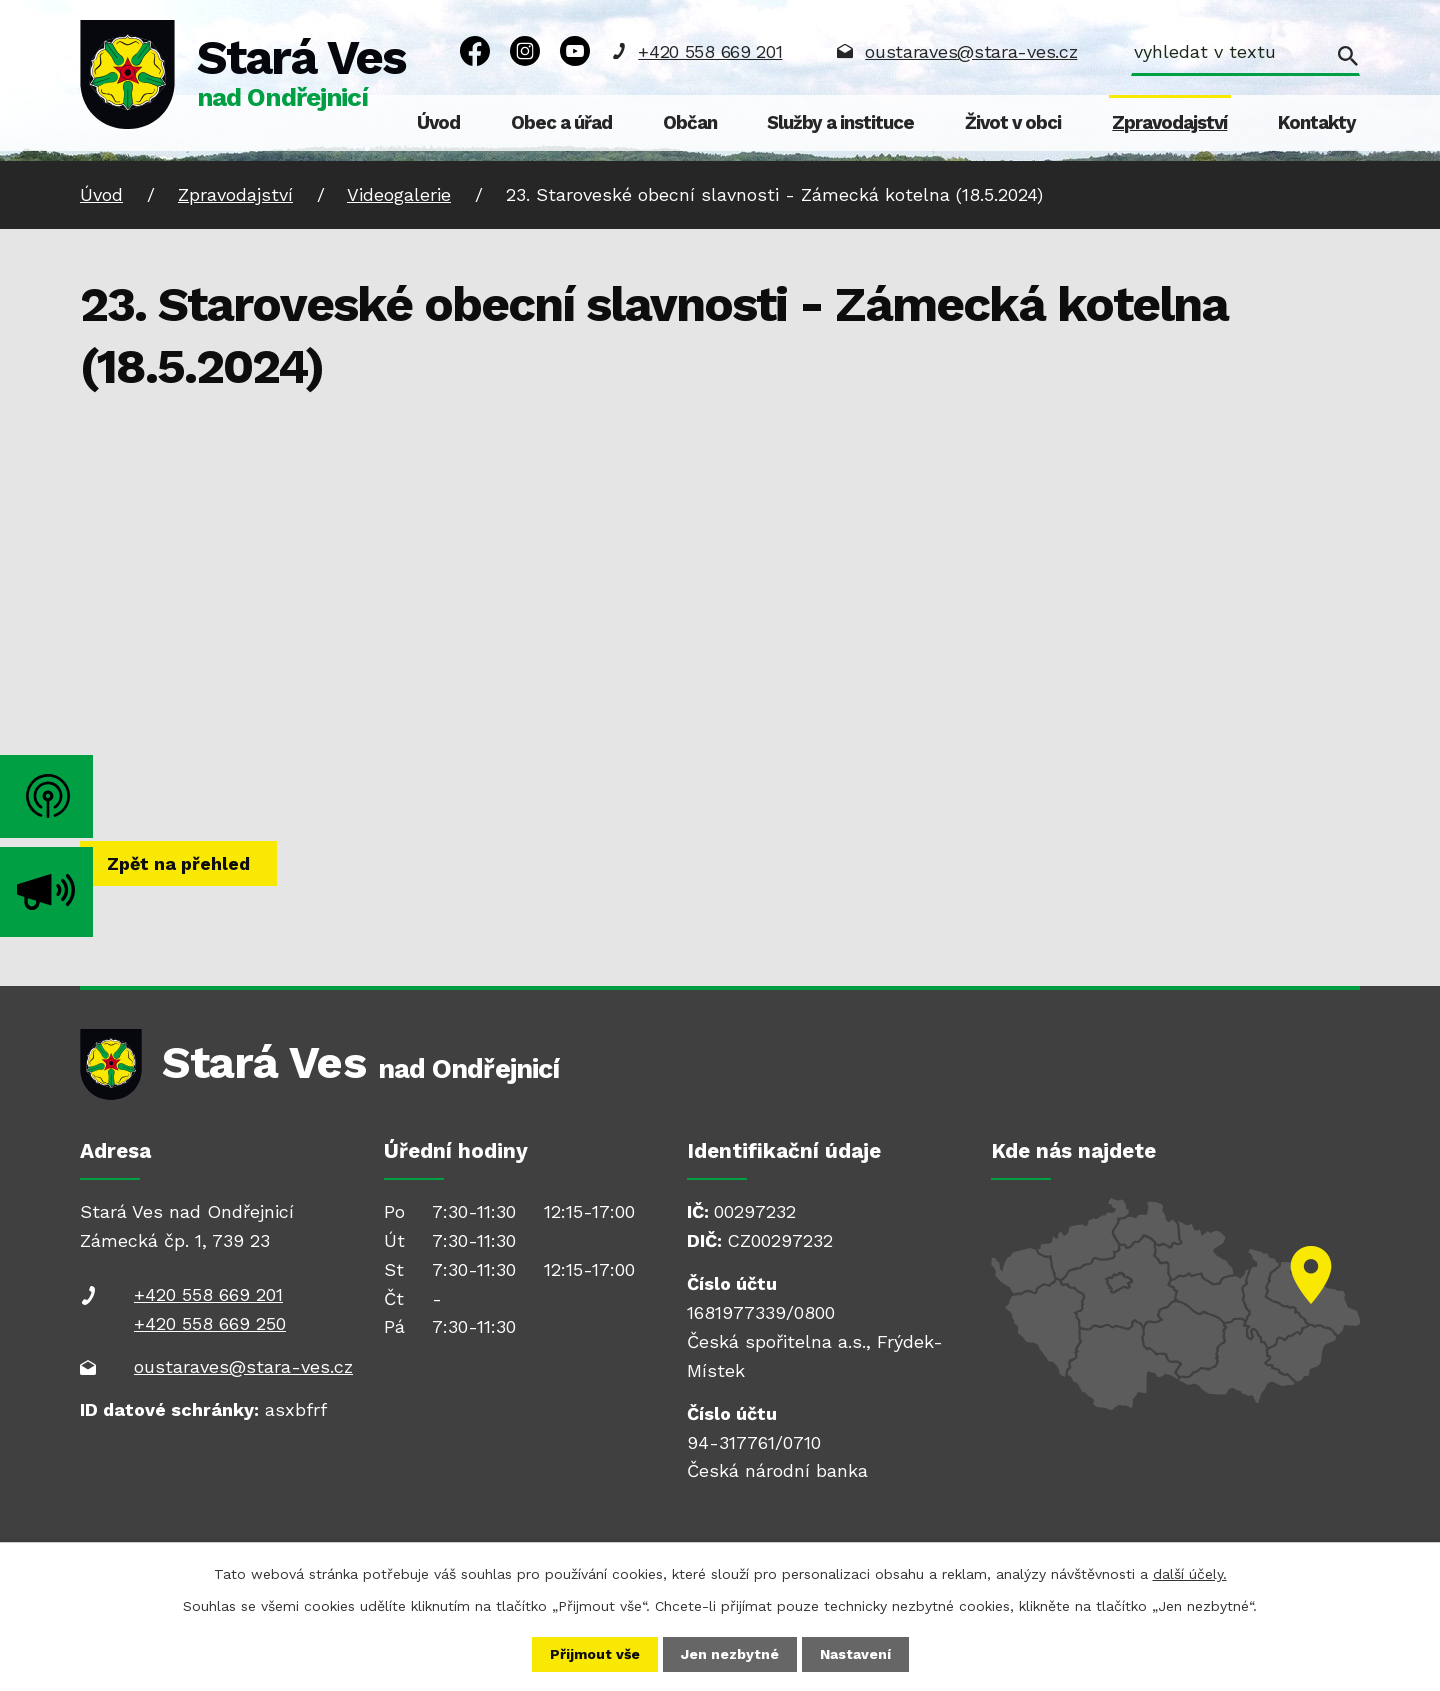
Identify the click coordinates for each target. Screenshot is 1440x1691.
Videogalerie (399, 194)
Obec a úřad (561, 123)
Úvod (438, 123)
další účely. (1190, 1574)
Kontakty (1317, 123)
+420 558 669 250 (210, 1323)
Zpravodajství (1169, 123)
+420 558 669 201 (710, 51)
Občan (690, 123)
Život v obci (1013, 123)
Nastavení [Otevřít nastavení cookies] (855, 1654)
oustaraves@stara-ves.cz (971, 51)
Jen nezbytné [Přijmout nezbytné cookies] (730, 1654)
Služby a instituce (840, 123)
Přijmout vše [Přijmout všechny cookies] (595, 1654)
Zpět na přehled (178, 863)
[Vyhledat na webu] (1245, 54)
